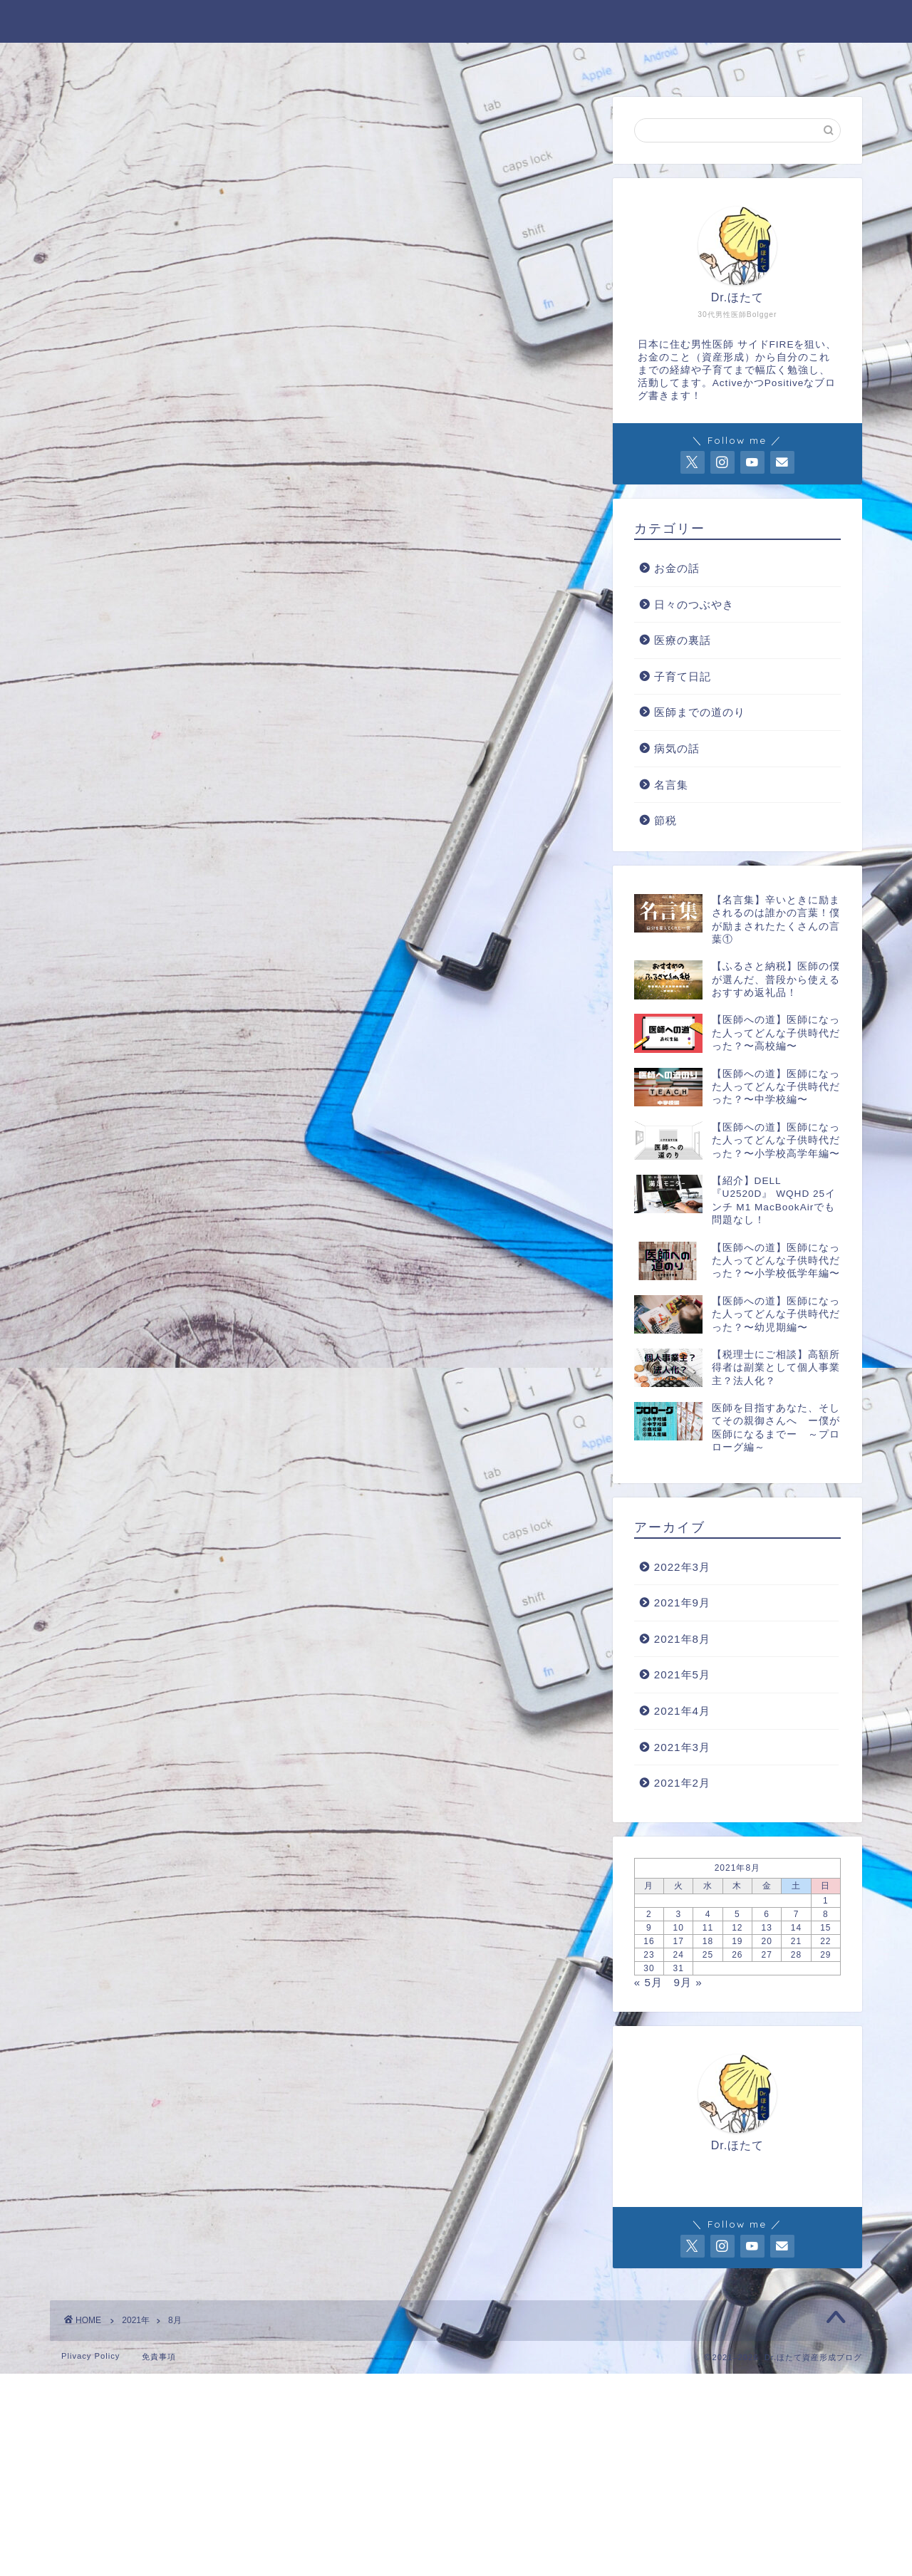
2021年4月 (682, 1711)
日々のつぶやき (694, 604)
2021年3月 (682, 1747)
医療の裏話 (682, 640)
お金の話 (677, 568)
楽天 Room (713, 60)
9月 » (688, 1982)
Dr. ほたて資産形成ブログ (456, 19)
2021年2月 (682, 1783)
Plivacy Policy (90, 2356)
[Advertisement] (427, 2473)
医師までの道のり (699, 712)
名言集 (671, 785)
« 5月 (648, 1982)
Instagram (597, 60)
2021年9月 (682, 1602)
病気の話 (677, 748)
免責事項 (159, 2356)
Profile (275, 60)
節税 (665, 820)
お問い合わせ (384, 60)
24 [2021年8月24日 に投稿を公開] (678, 1955)
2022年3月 (682, 1567)
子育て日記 (682, 676)
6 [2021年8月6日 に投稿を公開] (767, 1914)
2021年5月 (682, 1674)
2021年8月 (682, 1639)
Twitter (493, 60)
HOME (184, 60)
